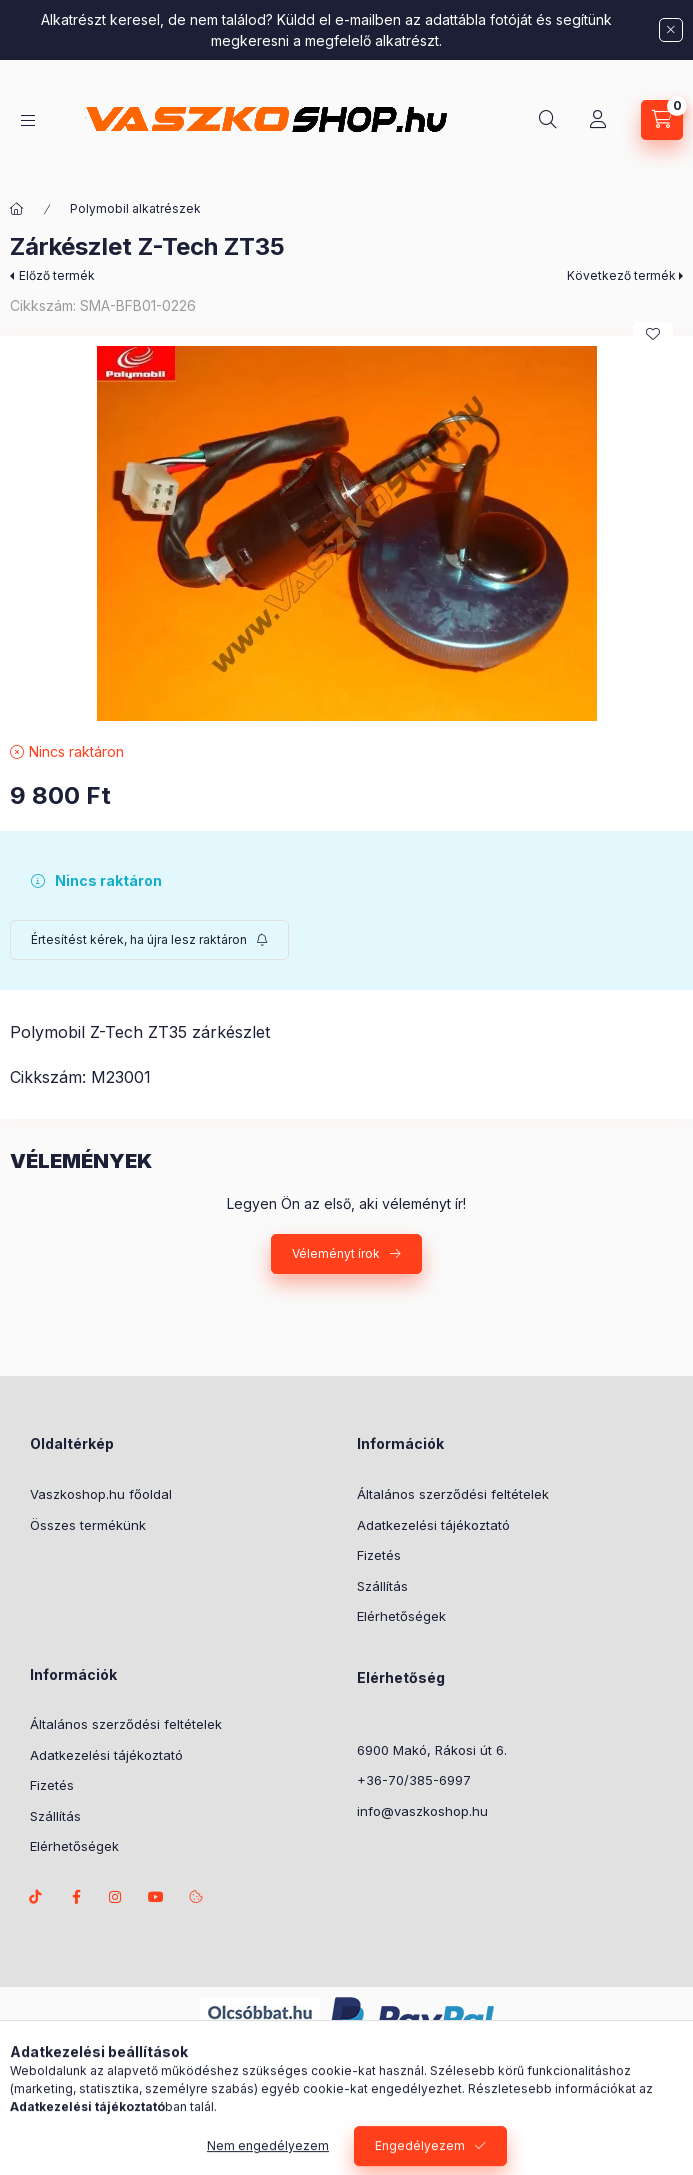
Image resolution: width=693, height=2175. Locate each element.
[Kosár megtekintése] (662, 120)
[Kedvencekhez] (653, 334)
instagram (116, 1897)
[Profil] (598, 120)
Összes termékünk (88, 1525)
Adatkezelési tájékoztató (433, 1525)
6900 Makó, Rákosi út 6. (432, 1750)
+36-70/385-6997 (414, 1780)
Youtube (156, 1897)
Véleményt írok (336, 1253)
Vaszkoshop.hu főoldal (101, 1494)
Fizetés (379, 1555)
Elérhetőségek (401, 1616)
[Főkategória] (17, 209)
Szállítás (382, 1586)
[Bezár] (671, 30)
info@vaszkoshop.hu (422, 1811)
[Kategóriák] (28, 120)
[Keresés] (548, 120)
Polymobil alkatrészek (135, 208)
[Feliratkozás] (149, 940)
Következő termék (621, 275)
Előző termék (57, 275)
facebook (76, 1897)
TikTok (36, 1897)
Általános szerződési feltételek (453, 1494)
